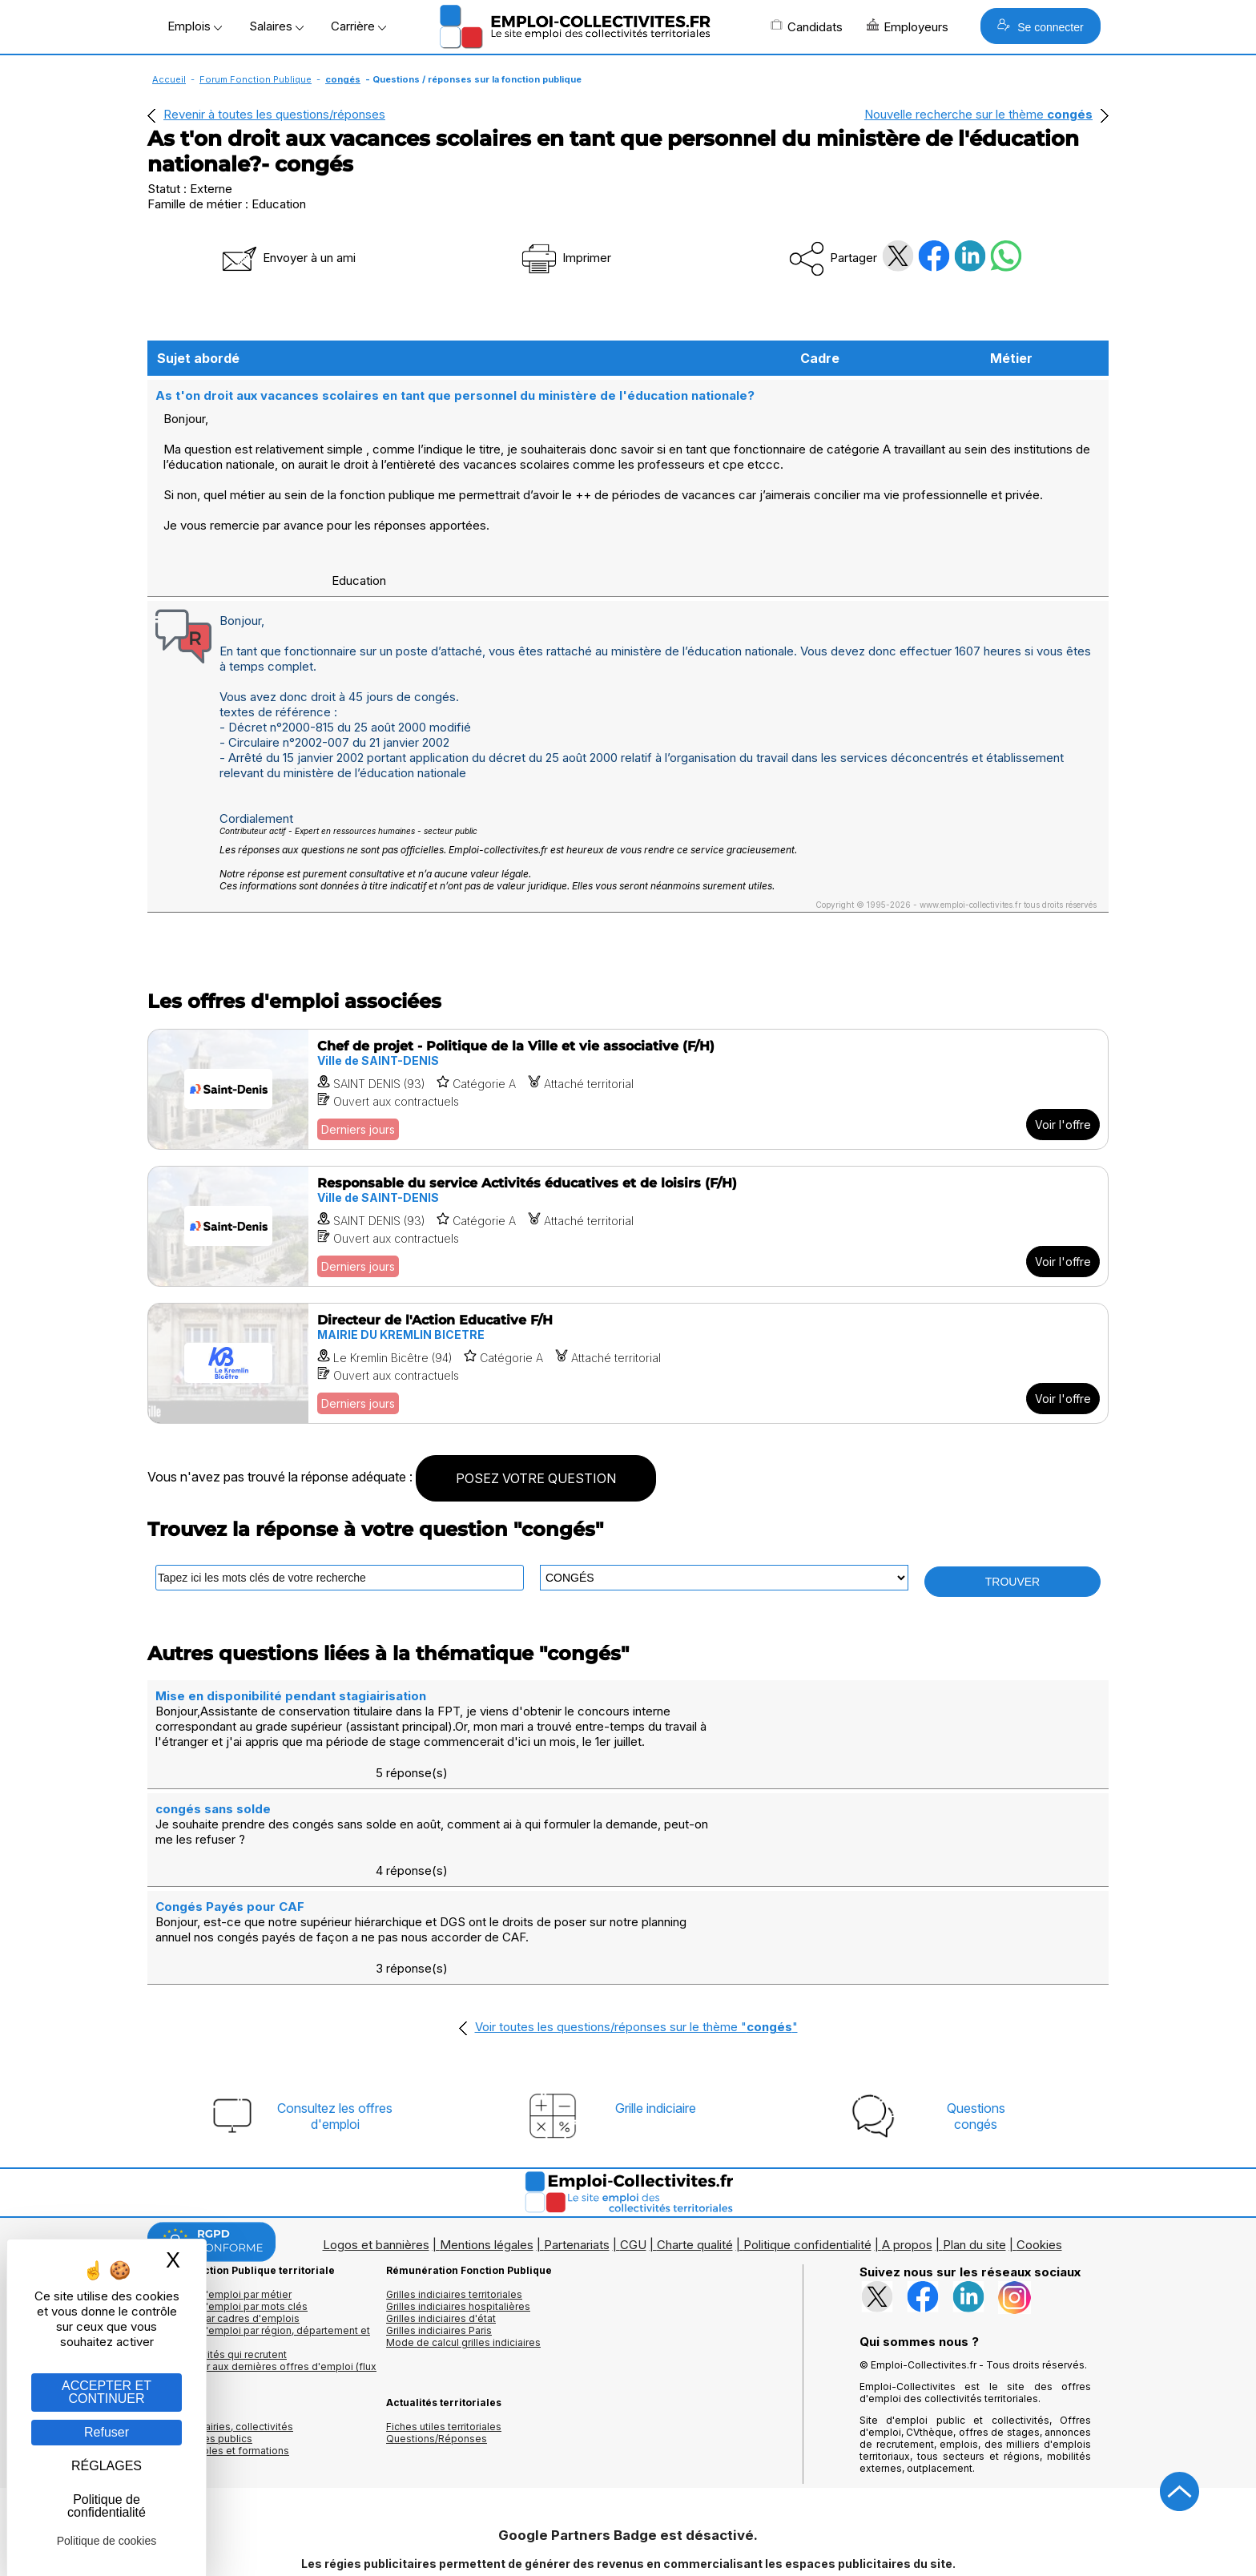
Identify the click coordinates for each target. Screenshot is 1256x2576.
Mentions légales (486, 2149)
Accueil (169, 79)
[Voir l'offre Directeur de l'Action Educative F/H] (628, 1361)
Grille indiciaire (655, 2013)
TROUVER (1012, 1580)
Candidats (807, 26)
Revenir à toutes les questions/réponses (274, 114)
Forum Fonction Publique (255, 79)
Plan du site (974, 2149)
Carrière (358, 26)
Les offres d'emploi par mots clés (227, 2211)
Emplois (194, 26)
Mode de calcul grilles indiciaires (463, 2247)
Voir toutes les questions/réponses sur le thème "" (636, 1931)
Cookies (1039, 2149)
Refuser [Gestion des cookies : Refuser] (106, 2432)
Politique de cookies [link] (107, 2540)
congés (342, 79)
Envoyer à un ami (287, 257)
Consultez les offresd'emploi (334, 2021)
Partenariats (577, 2149)
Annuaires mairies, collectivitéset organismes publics (220, 2337)
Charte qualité (695, 2149)
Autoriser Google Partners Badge (628, 2537)
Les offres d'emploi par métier (219, 2199)
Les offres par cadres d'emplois (223, 2223)
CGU (633, 2149)
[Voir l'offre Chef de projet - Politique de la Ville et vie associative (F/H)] (628, 1087)
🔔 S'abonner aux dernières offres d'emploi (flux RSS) (261, 2277)
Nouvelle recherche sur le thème (978, 114)
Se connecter (1040, 26)
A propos (907, 2149)
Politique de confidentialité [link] (106, 2506)
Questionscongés (976, 2021)
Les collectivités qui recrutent (217, 2259)
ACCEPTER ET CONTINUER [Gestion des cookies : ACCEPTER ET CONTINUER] (106, 2392)
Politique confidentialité (807, 2149)
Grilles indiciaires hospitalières (458, 2211)
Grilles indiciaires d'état (441, 2223)
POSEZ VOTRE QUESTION (536, 1477)
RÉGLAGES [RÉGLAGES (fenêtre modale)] (106, 2466)
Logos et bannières (376, 2149)
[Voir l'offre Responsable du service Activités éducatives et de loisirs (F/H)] (628, 1224)
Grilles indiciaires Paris (439, 2235)
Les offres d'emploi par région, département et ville (258, 2241)
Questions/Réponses (436, 2343)
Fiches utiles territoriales (443, 2331)
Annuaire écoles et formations (218, 2355)
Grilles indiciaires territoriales (454, 2199)
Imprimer (565, 257)
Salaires (276, 26)
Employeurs (907, 26)
